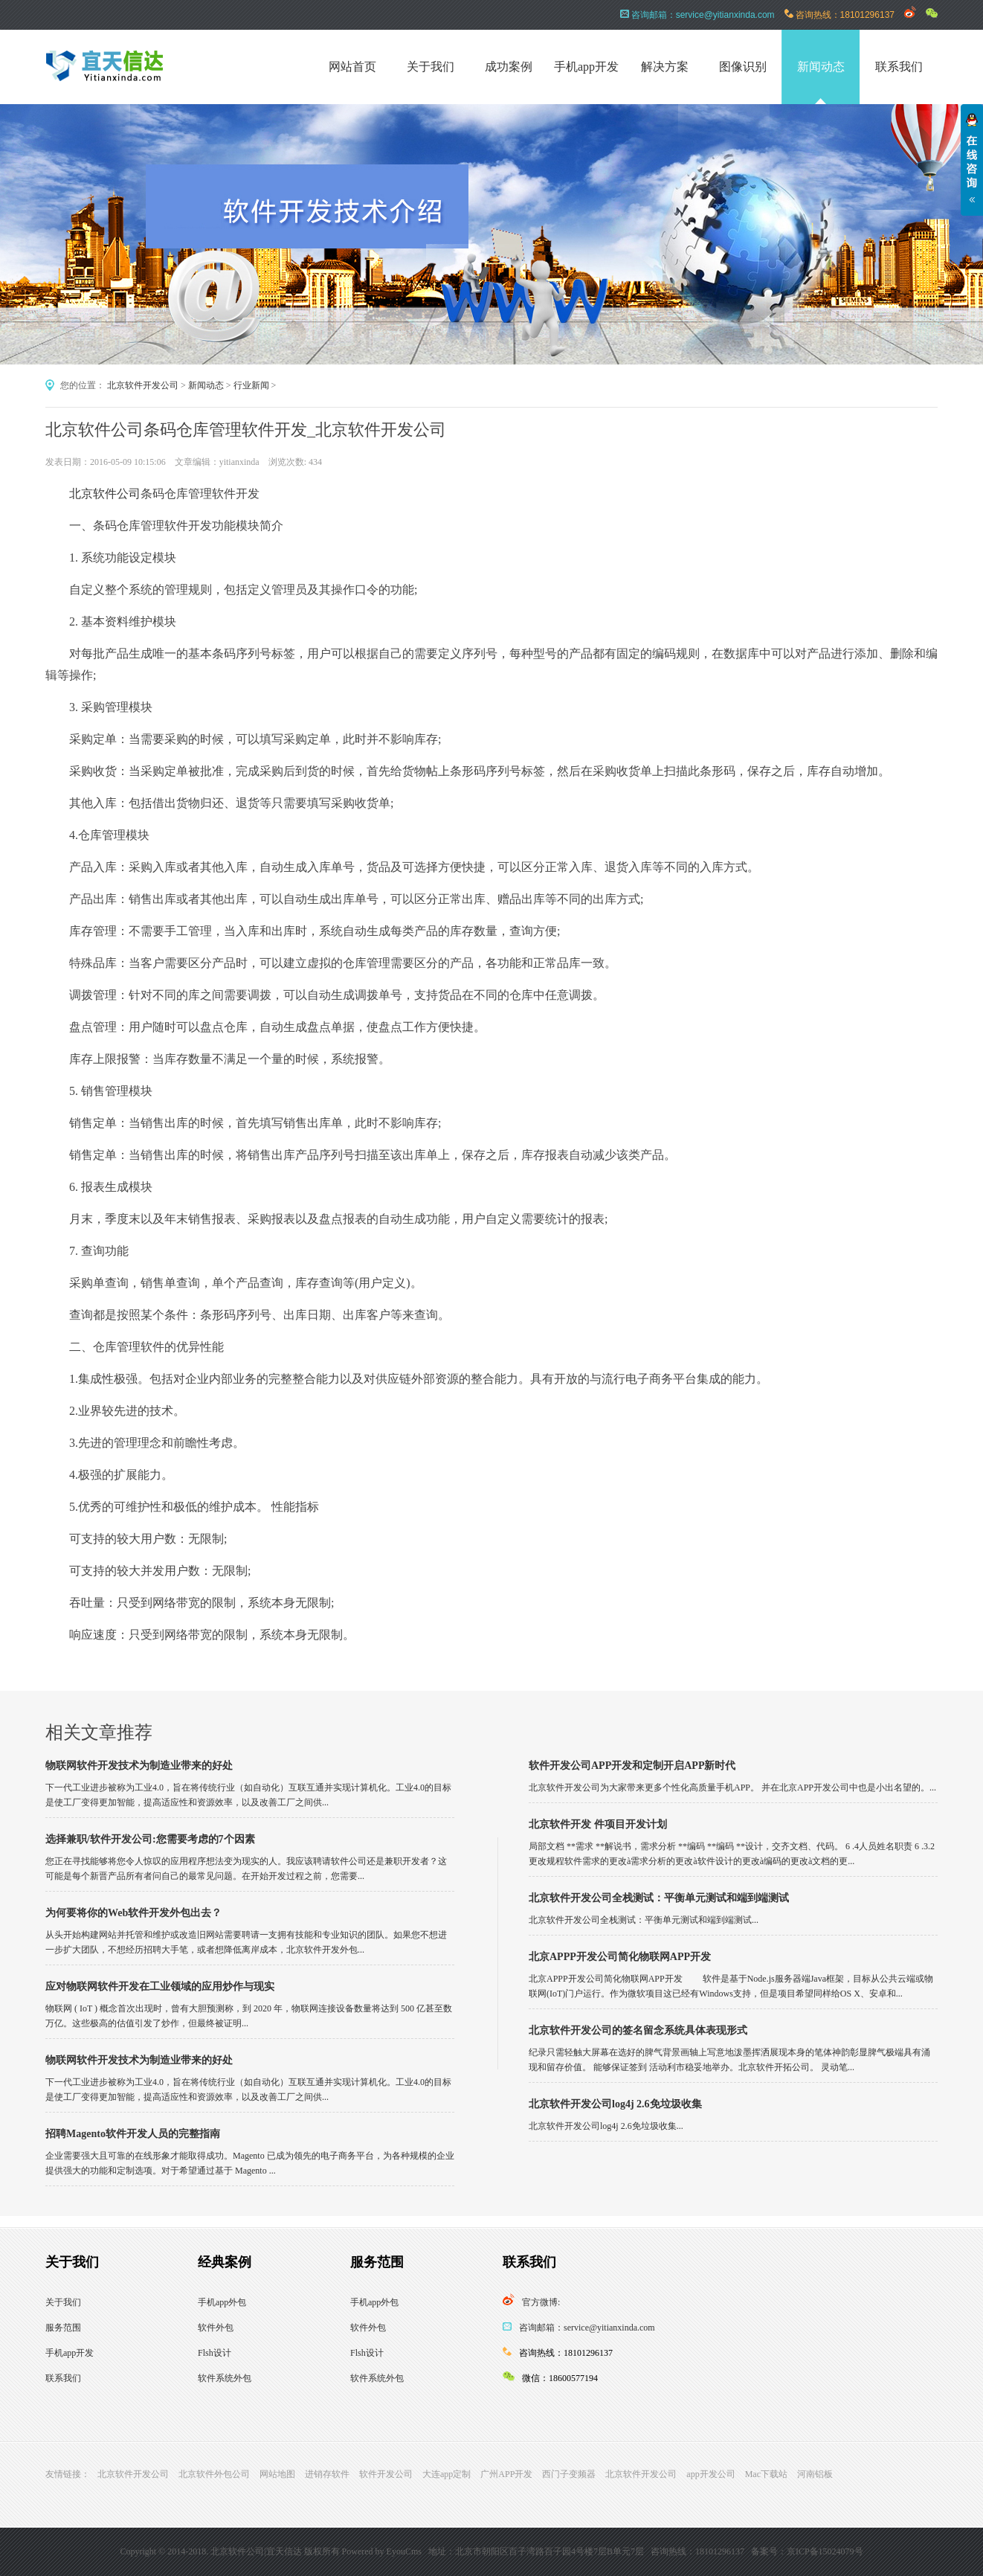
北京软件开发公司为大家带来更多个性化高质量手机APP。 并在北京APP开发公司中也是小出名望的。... (732, 1787)
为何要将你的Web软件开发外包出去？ (133, 1912)
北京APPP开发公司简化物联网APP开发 (620, 1956)
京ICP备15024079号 (825, 2551)
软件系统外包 (224, 2378)
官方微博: (541, 2302)
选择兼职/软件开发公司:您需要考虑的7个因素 (150, 1839)
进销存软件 (327, 2474)
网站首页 (352, 66)
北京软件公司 (105, 493)
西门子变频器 (569, 2474)
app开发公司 (710, 2474)
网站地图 (277, 2474)
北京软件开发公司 (142, 385)
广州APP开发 (506, 2474)
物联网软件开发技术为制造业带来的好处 (139, 1765)
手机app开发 (586, 66)
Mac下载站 (766, 2474)
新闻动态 (821, 66)
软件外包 (215, 2327)
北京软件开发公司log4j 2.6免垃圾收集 (615, 2104)
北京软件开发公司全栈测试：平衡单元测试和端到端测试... (643, 1920)
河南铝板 (815, 2474)
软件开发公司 (386, 2474)
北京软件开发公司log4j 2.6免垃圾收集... (606, 2126)
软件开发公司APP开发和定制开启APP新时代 (632, 1765)
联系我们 (899, 66)
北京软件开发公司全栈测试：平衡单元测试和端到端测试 (659, 1898)
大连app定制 (446, 2474)
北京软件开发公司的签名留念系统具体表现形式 (638, 2030)
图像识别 (743, 66)
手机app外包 (222, 2302)
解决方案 (665, 66)
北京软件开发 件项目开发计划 (598, 1824)
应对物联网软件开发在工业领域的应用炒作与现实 (159, 1986)
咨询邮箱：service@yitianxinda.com (587, 2327)
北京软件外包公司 (214, 2474)
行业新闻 (251, 385)
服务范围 (63, 2327)
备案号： (769, 2551)
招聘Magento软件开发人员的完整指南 (132, 2133)
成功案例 (508, 66)
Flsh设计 (214, 2353)
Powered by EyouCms (381, 2551)
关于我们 (430, 66)
